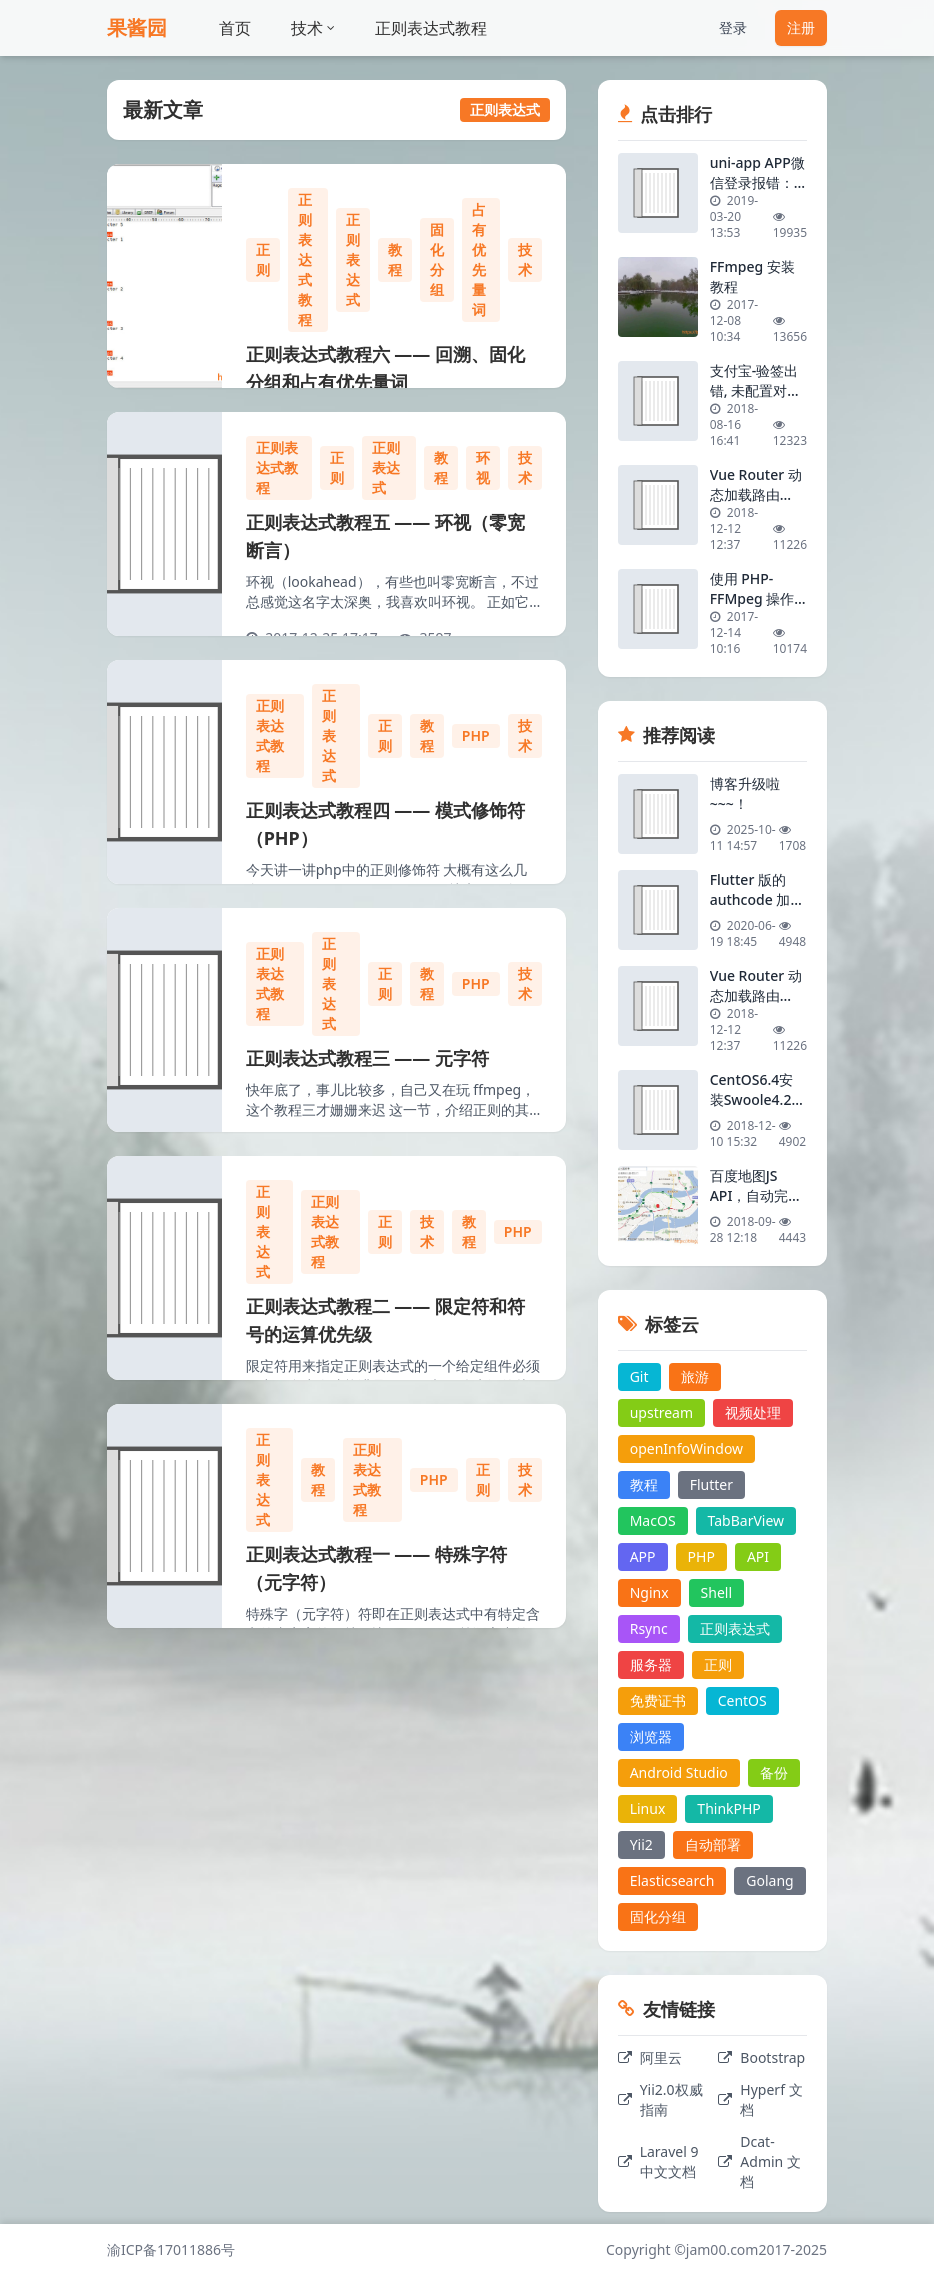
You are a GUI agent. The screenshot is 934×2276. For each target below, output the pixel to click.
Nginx (649, 1592)
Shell (716, 1592)
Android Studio (679, 1772)
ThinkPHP (729, 1808)
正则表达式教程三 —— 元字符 (367, 1058)
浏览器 (651, 1736)
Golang (769, 1880)
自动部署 (713, 1844)
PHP (476, 735)
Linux (648, 1808)
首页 (235, 28)
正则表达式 (353, 259)
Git (639, 1376)
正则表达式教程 (431, 28)
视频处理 (753, 1412)
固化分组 (437, 259)
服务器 (651, 1664)
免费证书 (658, 1700)
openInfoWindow (686, 1448)
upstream (661, 1412)
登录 (733, 27)
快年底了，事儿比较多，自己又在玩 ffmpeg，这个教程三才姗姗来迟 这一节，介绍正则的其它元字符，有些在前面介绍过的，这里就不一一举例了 (393, 1119)
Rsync (649, 1628)
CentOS (742, 1700)
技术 (313, 28)
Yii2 (641, 1844)
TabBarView (746, 1520)
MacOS (653, 1520)
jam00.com (722, 2249)
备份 (774, 1772)
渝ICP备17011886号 (171, 2249)
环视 (483, 467)
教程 (395, 259)
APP (643, 1556)
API (758, 1556)
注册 (801, 27)
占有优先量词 (479, 259)
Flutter (711, 1484)
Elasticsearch (672, 1880)
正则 (263, 259)
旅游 (695, 1376)
